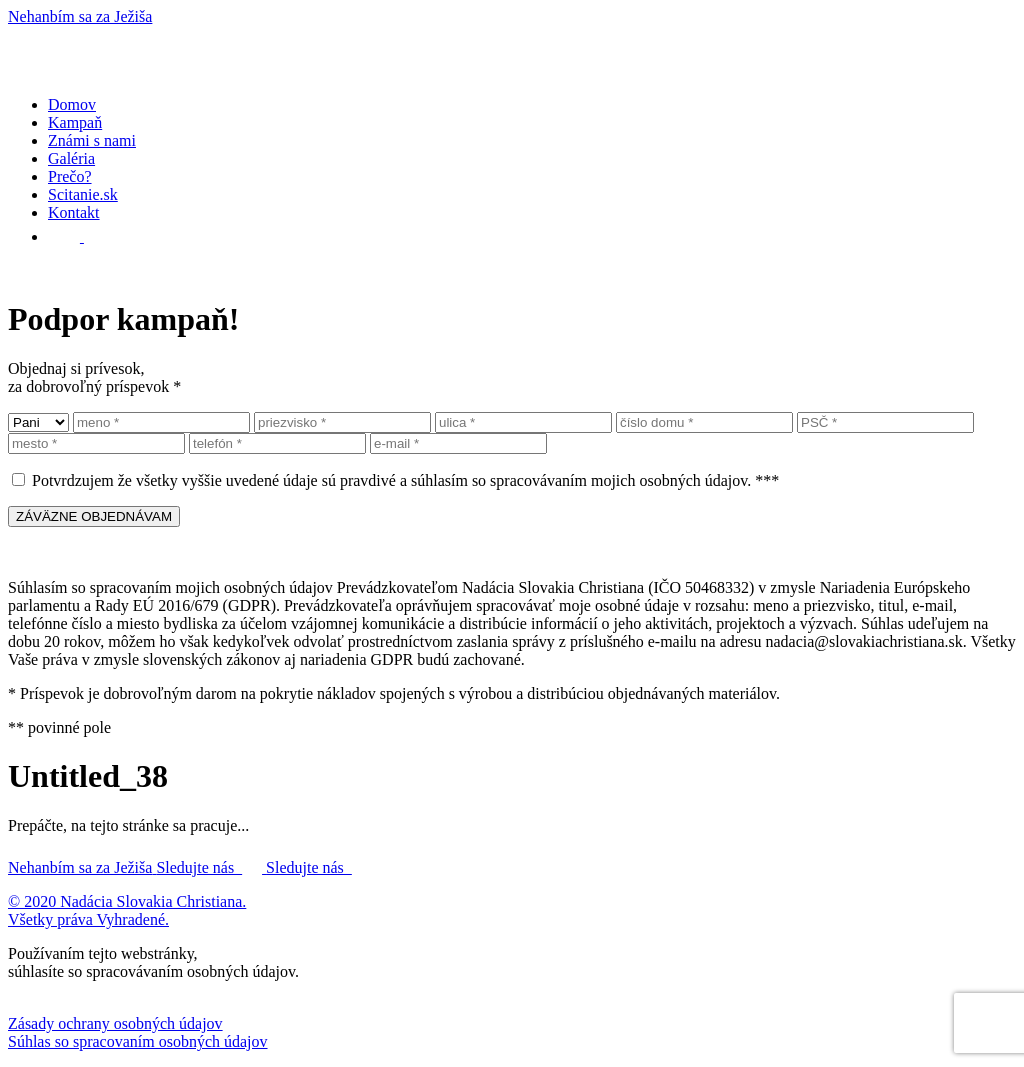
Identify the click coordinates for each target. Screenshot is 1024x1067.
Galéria (71, 158)
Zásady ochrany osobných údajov (115, 1023)
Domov (72, 104)
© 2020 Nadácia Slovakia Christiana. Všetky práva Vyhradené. (127, 910)
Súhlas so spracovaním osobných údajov (138, 1041)
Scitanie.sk (83, 194)
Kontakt (74, 212)
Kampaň (75, 122)
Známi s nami (92, 140)
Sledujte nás (211, 867)
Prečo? (70, 176)
